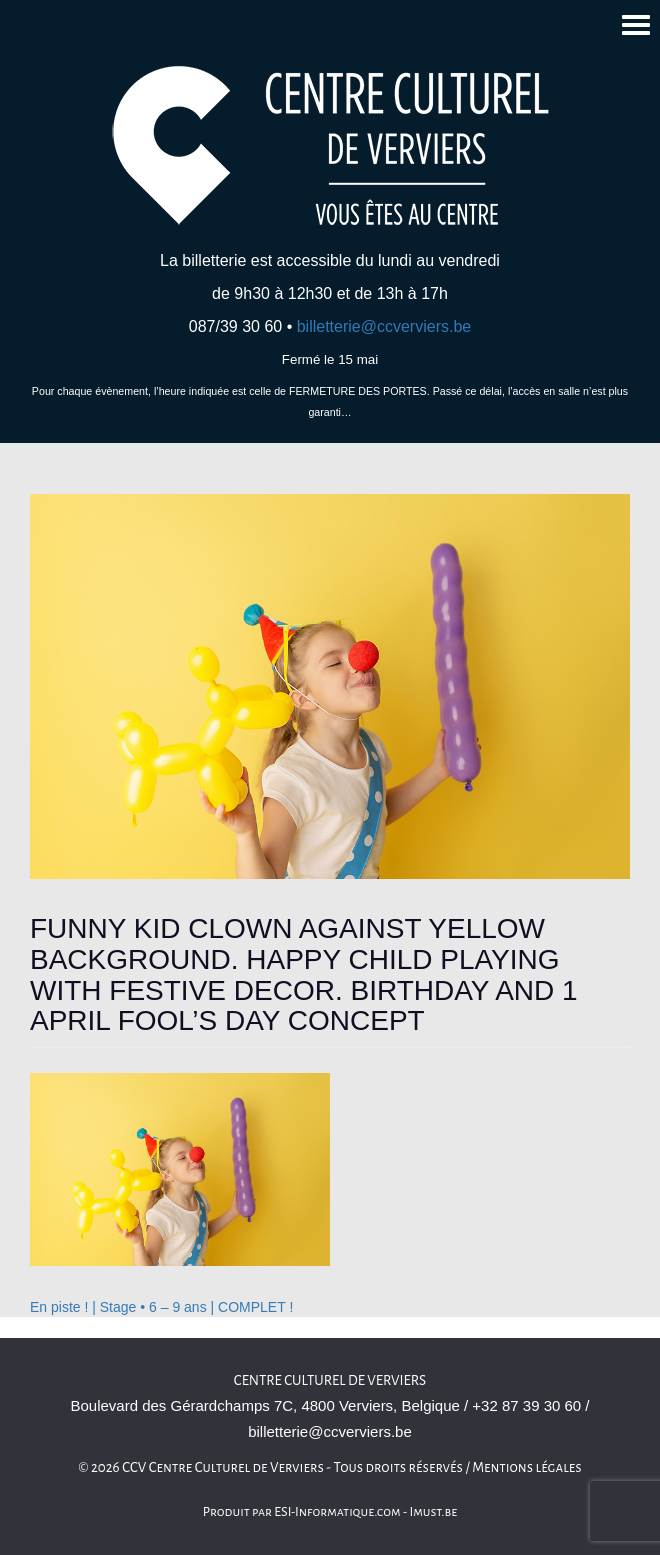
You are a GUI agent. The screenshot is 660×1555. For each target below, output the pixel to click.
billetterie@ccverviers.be (384, 326)
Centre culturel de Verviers (330, 1380)
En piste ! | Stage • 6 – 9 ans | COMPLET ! (161, 1307)
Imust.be (434, 1512)
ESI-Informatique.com (337, 1512)
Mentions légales (527, 1467)
